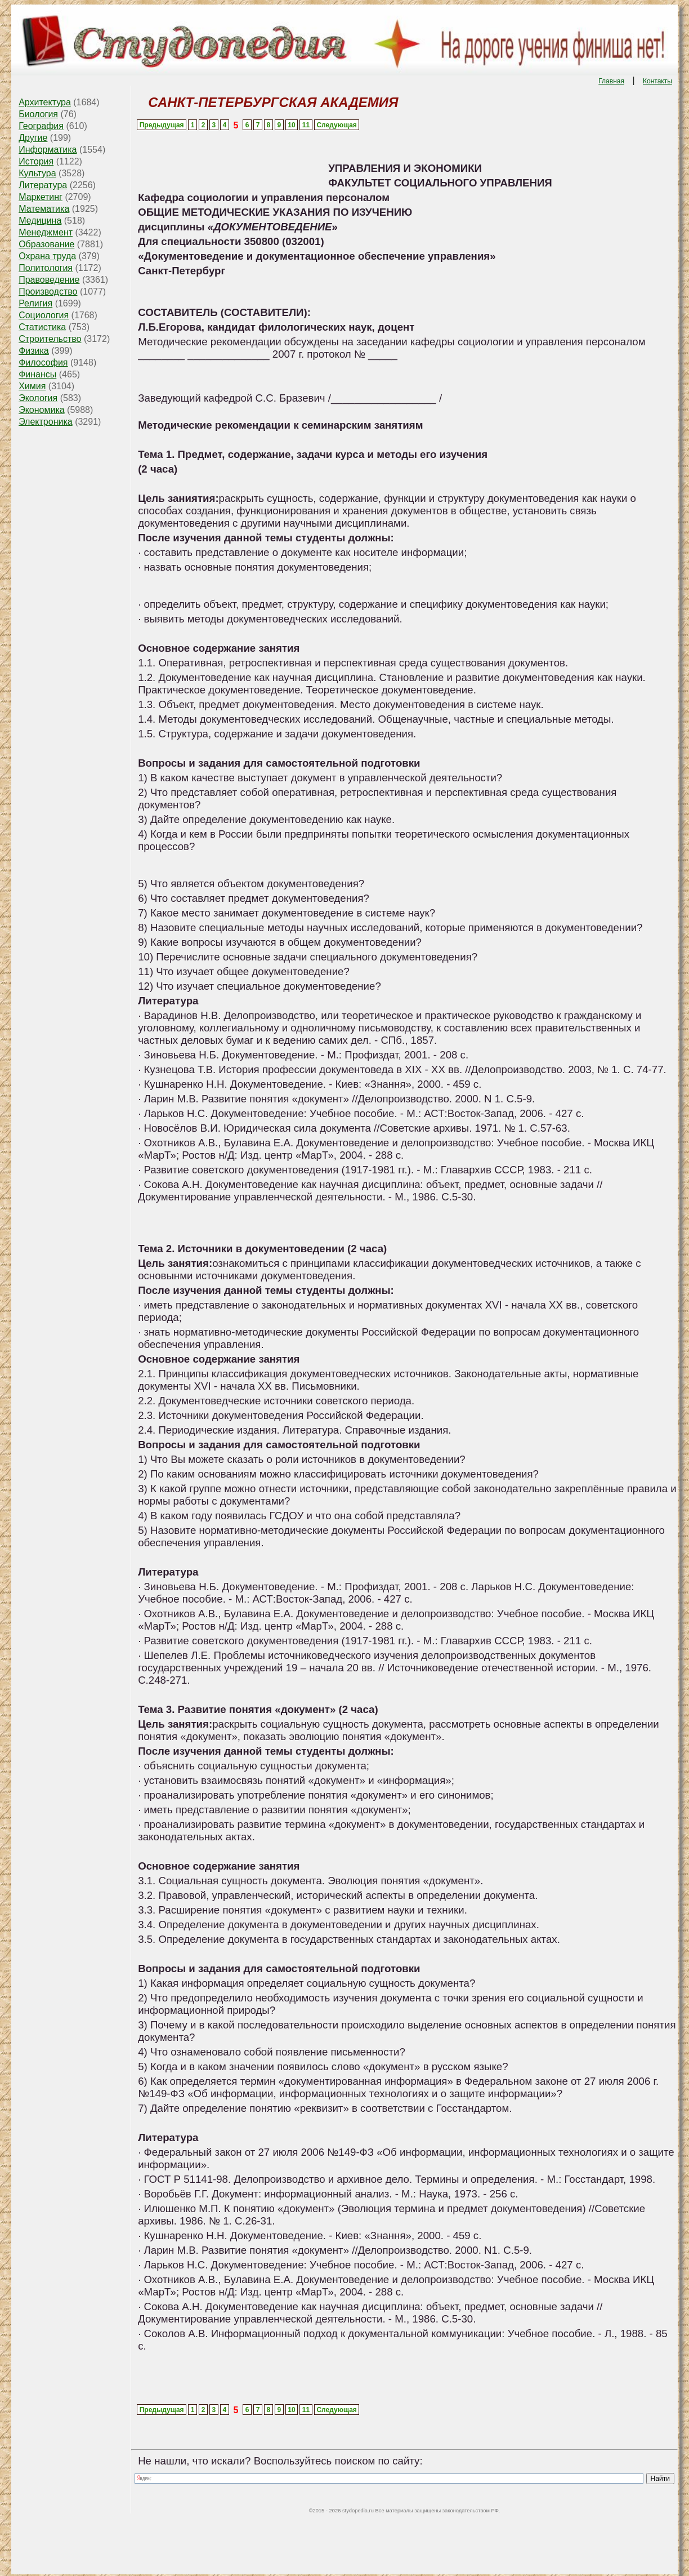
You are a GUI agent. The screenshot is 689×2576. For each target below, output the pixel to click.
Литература (43, 185)
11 (306, 125)
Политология (46, 268)
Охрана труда (47, 256)
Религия (35, 303)
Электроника (46, 421)
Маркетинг (40, 197)
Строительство (50, 339)
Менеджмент (46, 232)
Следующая (336, 125)
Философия (43, 362)
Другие (33, 138)
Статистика (42, 327)
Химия (32, 386)
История (36, 161)
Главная (611, 81)
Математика (44, 208)
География (41, 126)
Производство (48, 291)
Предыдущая (162, 125)
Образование (46, 244)
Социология (44, 315)
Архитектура (45, 102)
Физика (34, 350)
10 (291, 125)
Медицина (40, 220)
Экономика (42, 410)
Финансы (37, 374)
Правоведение (49, 279)
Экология (38, 398)
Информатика (48, 149)
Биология (38, 114)
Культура (37, 173)
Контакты (657, 81)
